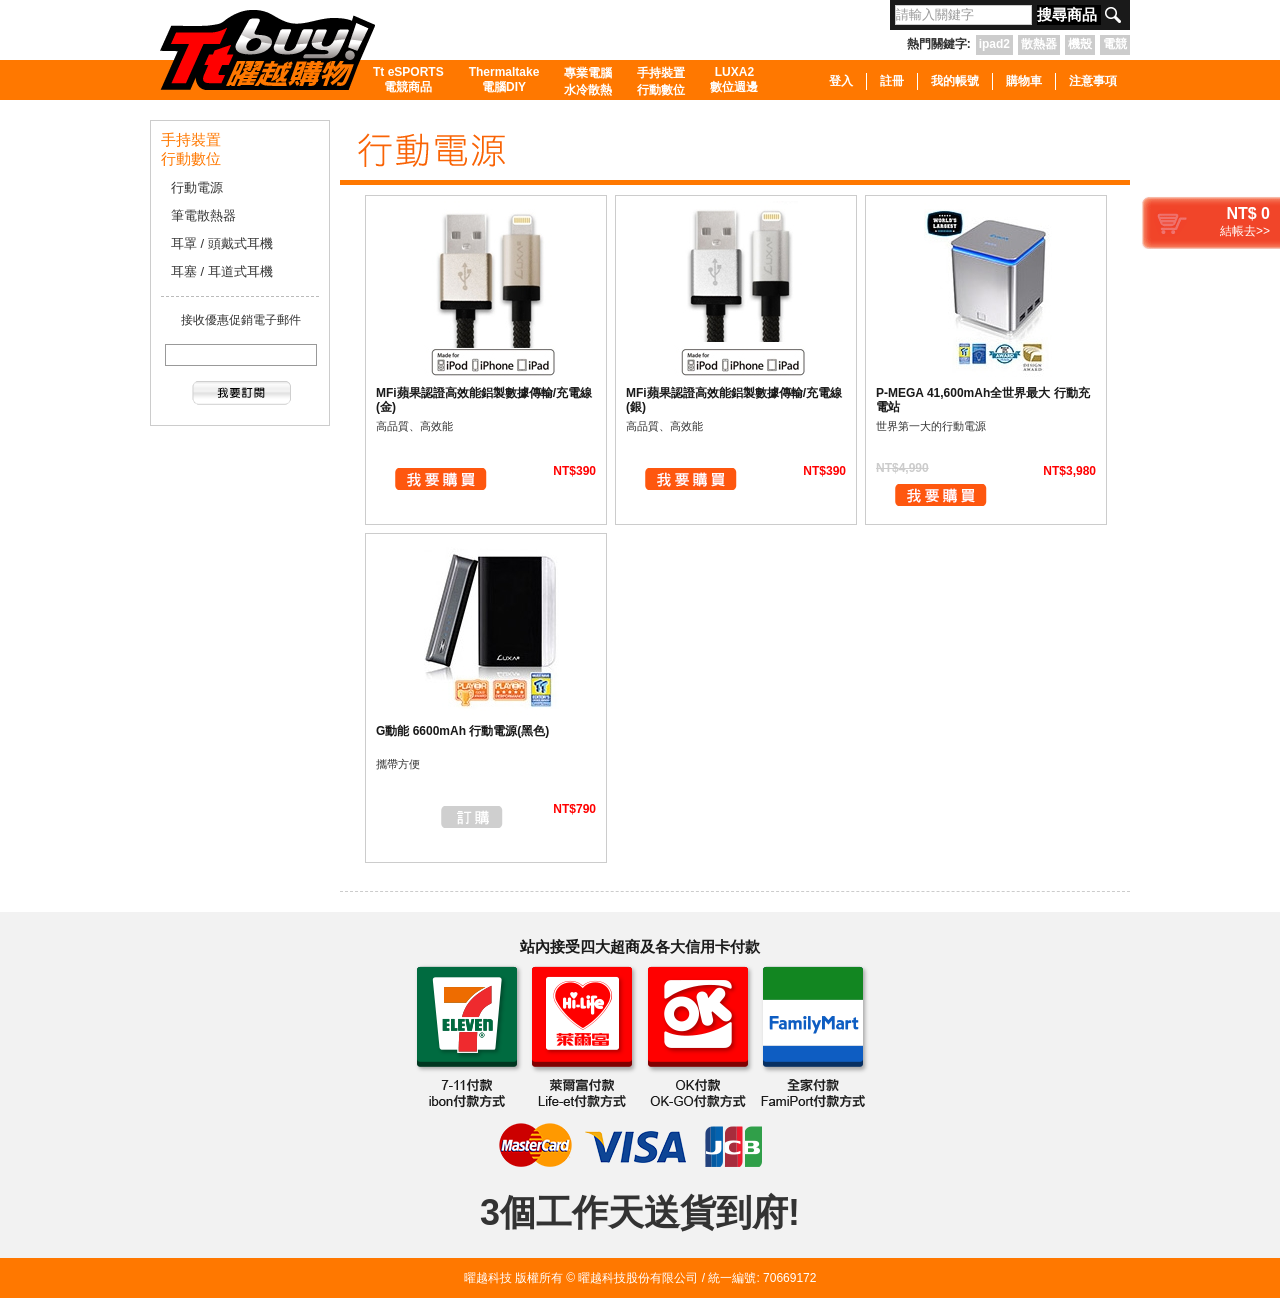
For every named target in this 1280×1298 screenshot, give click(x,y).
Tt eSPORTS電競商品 (408, 79)
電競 (1115, 44)
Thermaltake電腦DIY (504, 79)
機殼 (1080, 44)
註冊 (892, 81)
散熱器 (1039, 44)
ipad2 (994, 44)
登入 (841, 81)
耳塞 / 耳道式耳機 (222, 271)
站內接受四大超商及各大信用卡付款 (640, 946)
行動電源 (197, 187)
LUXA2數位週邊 (734, 79)
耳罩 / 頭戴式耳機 (222, 243)
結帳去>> (1245, 231)
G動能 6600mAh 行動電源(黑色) (462, 731)
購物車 (1024, 81)
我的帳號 (955, 81)
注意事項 (1093, 81)
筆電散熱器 (203, 215)
